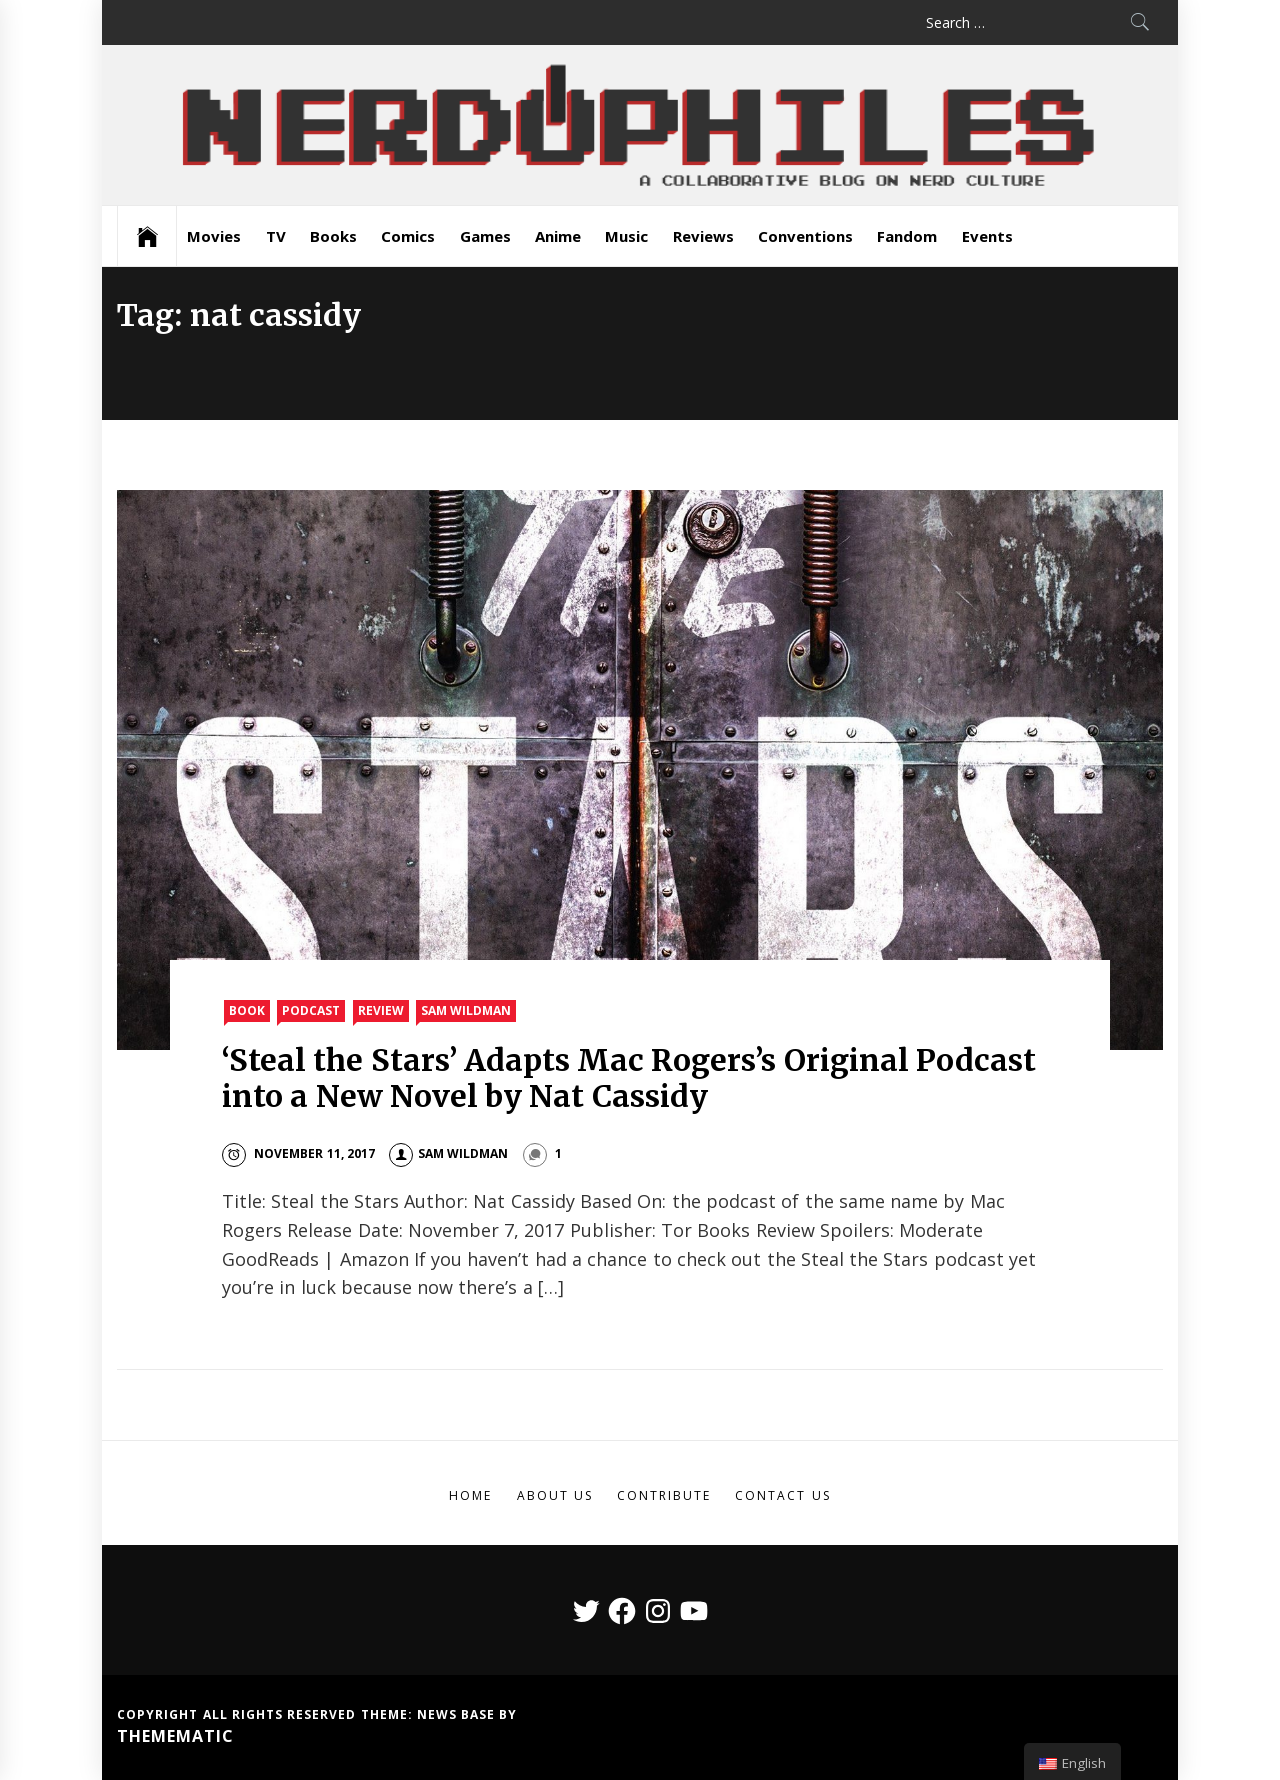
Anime (558, 236)
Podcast (311, 1010)
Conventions (805, 236)
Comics (408, 236)
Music (626, 236)
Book (247, 1010)
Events (987, 236)
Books (333, 236)
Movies (214, 236)
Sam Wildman (466, 1010)
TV (276, 236)
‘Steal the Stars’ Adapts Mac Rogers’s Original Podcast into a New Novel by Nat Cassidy (629, 1078)
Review (381, 1010)
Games (485, 236)
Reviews (703, 236)
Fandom (907, 236)
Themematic (175, 1736)
